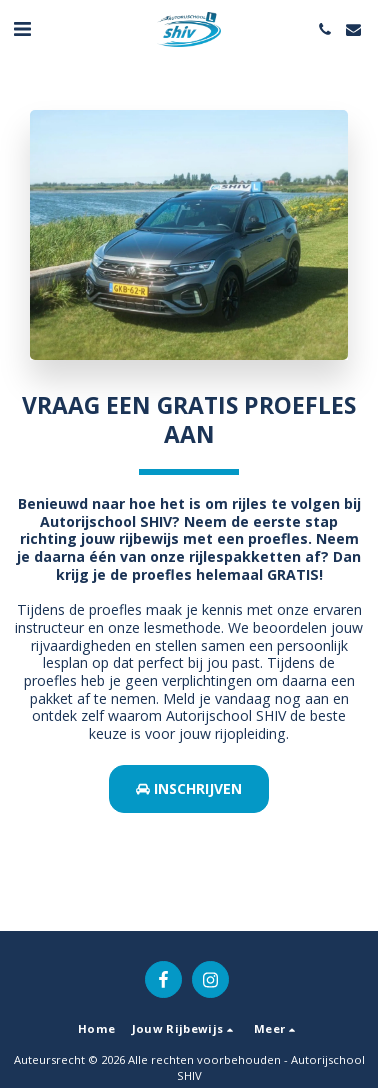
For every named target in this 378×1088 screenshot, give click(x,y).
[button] (22, 28)
